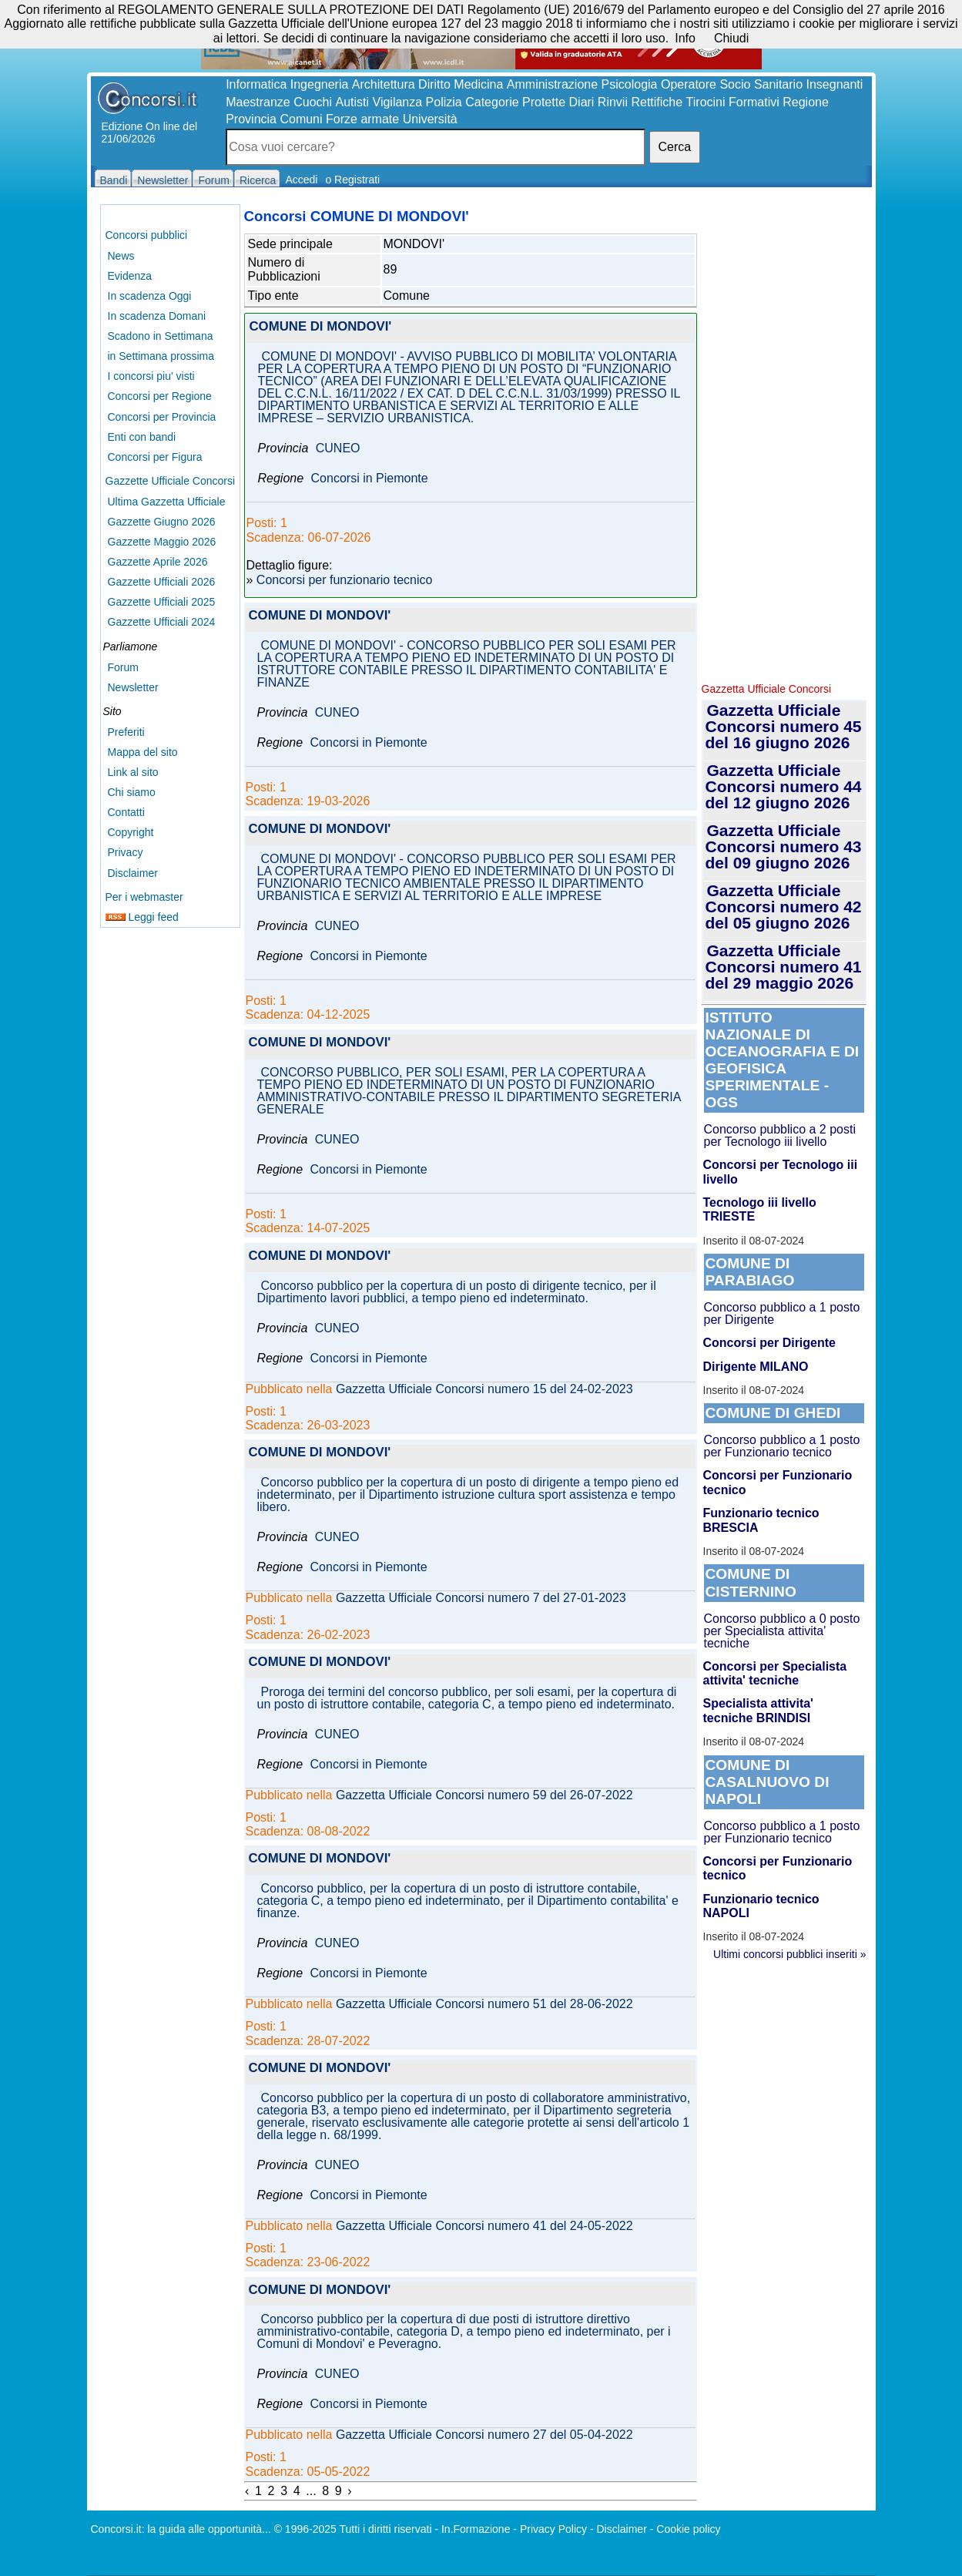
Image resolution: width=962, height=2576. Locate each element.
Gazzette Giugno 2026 (162, 522)
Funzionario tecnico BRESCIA (761, 1519)
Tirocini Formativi (732, 102)
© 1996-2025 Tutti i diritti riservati (353, 2529)
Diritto (434, 84)
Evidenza (130, 276)
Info (685, 38)
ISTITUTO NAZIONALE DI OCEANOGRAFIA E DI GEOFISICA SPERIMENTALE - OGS (783, 1059)
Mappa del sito (143, 752)
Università (430, 119)
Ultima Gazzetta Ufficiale (167, 501)
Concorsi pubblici (147, 235)
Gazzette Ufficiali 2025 (162, 602)
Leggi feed (142, 917)
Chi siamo (132, 792)
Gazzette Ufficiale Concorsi (171, 481)
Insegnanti (834, 84)
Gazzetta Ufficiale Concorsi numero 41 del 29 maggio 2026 (784, 966)
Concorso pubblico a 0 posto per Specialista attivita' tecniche (782, 1631)
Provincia (251, 119)
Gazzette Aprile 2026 (158, 562)
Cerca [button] (675, 146)
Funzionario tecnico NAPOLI (761, 1906)
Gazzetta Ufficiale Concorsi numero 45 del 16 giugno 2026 (784, 726)
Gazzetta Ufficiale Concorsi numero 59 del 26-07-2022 (484, 1795)
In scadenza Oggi (150, 296)
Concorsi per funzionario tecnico (344, 580)
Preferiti (126, 732)
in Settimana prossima (161, 356)
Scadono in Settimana (160, 336)
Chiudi (731, 38)
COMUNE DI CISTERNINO (751, 1582)
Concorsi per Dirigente (769, 1342)
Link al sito (133, 772)
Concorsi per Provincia (162, 417)
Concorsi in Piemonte (369, 478)
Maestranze (258, 102)
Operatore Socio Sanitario (732, 84)
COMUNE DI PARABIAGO (750, 1271)
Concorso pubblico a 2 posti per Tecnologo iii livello (780, 1135)
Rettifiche (656, 102)
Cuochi (312, 102)
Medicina (478, 84)
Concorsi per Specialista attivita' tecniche (775, 1673)
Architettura (383, 84)
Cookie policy (688, 2529)
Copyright (131, 832)
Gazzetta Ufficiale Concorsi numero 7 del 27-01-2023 (481, 1598)
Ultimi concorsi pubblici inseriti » (789, 1954)
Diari (582, 102)
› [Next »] (349, 2490)
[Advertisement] (784, 439)
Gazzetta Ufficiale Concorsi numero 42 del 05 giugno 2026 (784, 906)
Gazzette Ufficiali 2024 (162, 622)
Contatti (126, 812)
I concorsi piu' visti (151, 376)
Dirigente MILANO (756, 1366)
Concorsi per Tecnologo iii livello (780, 1171)
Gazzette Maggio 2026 (162, 542)
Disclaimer (133, 873)
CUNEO (338, 448)
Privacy (125, 852)
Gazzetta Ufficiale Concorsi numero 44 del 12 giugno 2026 (784, 786)
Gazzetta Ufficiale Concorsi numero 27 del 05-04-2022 (484, 2435)
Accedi (301, 179)
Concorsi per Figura (155, 457)
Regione (806, 102)
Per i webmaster (144, 897)
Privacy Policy (553, 2529)
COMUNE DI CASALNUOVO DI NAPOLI (768, 1782)
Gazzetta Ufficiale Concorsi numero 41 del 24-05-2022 (484, 2226)
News (121, 256)
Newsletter (133, 687)
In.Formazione (475, 2529)
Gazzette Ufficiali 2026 (162, 582)
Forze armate (362, 119)
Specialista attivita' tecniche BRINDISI (758, 1710)
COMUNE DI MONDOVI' (321, 327)
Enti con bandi (142, 437)
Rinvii (613, 102)
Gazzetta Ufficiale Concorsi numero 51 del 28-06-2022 (484, 2004)
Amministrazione (552, 84)
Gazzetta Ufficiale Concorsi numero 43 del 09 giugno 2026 (784, 846)
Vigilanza (398, 102)
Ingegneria (319, 84)
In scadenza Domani (157, 316)
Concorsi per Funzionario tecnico (778, 1482)
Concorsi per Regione (160, 396)
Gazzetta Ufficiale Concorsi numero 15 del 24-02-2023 (484, 1389)
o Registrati (352, 179)
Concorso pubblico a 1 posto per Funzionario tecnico (782, 1446)
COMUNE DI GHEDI (773, 1413)
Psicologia (630, 84)
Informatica (256, 84)
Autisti (352, 102)
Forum (123, 667)
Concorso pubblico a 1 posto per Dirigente (782, 1313)
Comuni (301, 119)
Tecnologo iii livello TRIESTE (759, 1209)
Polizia (444, 102)
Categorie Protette (515, 102)
